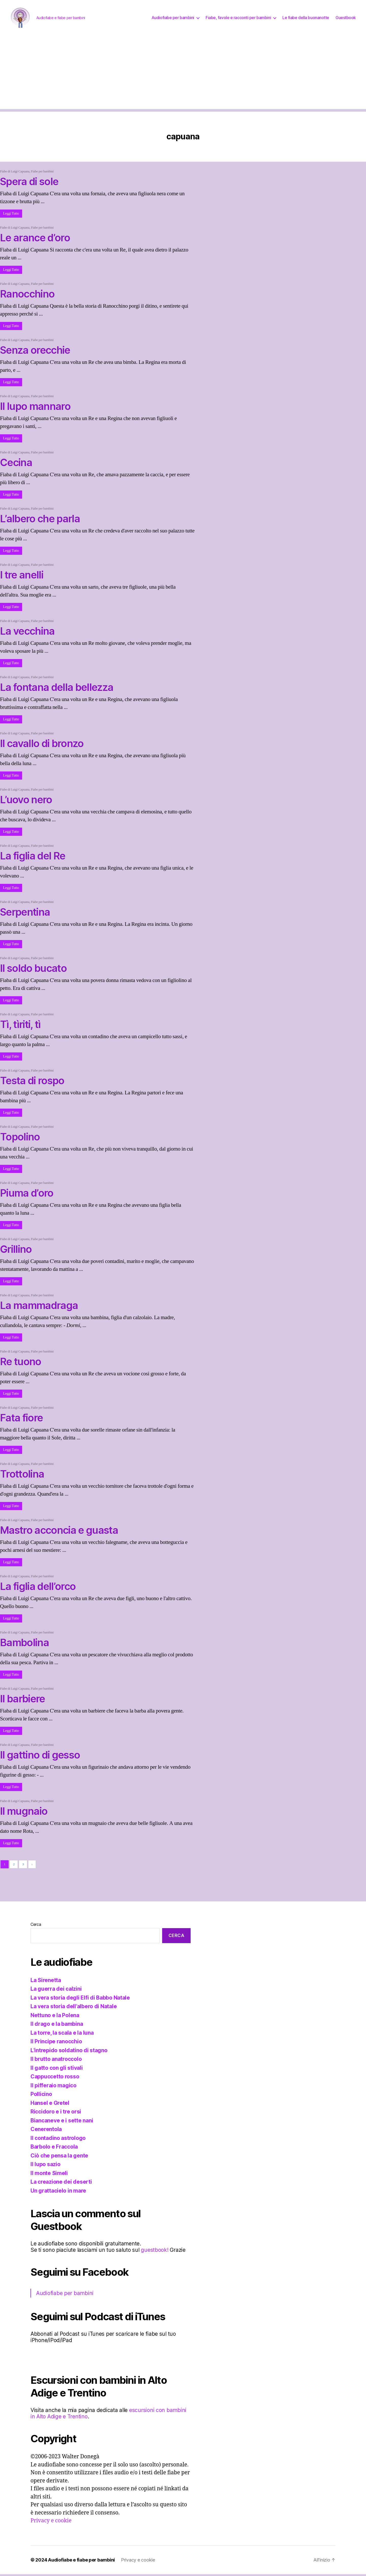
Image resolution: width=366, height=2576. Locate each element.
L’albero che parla (40, 520)
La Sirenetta (45, 1982)
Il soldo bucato (33, 969)
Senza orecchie (35, 351)
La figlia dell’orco (37, 1588)
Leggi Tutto (11, 215)
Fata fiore (21, 1419)
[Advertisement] (183, 75)
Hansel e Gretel (49, 2105)
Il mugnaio (23, 1812)
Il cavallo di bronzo (42, 745)
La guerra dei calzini (56, 1990)
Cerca (35, 1926)
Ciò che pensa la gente (59, 2157)
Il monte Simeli (49, 2175)
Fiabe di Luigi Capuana (14, 173)
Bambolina (24, 1644)
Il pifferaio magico (53, 2087)
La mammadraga (39, 1307)
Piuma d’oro (26, 1194)
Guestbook (346, 18)
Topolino (20, 1138)
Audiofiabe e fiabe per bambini (81, 2561)
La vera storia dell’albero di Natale (73, 2008)
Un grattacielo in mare (58, 2192)
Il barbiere (22, 1700)
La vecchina (27, 632)
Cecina (16, 464)
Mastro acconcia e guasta (59, 1531)
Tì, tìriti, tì (20, 1026)
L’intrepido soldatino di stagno (69, 2052)
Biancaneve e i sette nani (61, 2122)
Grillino (16, 1250)
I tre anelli (21, 576)
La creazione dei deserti (61, 2183)
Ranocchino (27, 295)
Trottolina (22, 1475)
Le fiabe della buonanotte (305, 18)
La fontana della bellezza (56, 688)
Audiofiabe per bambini (172, 18)
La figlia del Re (32, 857)
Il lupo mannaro (35, 407)
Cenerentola (46, 2131)
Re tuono (20, 1363)
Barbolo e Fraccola (54, 2148)
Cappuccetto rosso (54, 2078)
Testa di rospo (32, 1082)
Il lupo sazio (45, 2166)
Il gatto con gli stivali (56, 2069)
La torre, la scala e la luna (62, 2034)
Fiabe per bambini (42, 173)
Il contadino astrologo (58, 2140)
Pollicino (41, 2096)
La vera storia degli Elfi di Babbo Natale (80, 1999)
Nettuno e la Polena (54, 2017)
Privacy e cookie (51, 2522)
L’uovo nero (26, 801)
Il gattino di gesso (40, 1756)
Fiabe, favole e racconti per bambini (238, 18)
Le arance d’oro (35, 239)
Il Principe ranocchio (56, 2043)
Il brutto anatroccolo (56, 2061)
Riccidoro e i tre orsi (55, 2113)
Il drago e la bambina (56, 2025)
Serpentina (25, 913)
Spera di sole (29, 183)
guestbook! (155, 2252)
